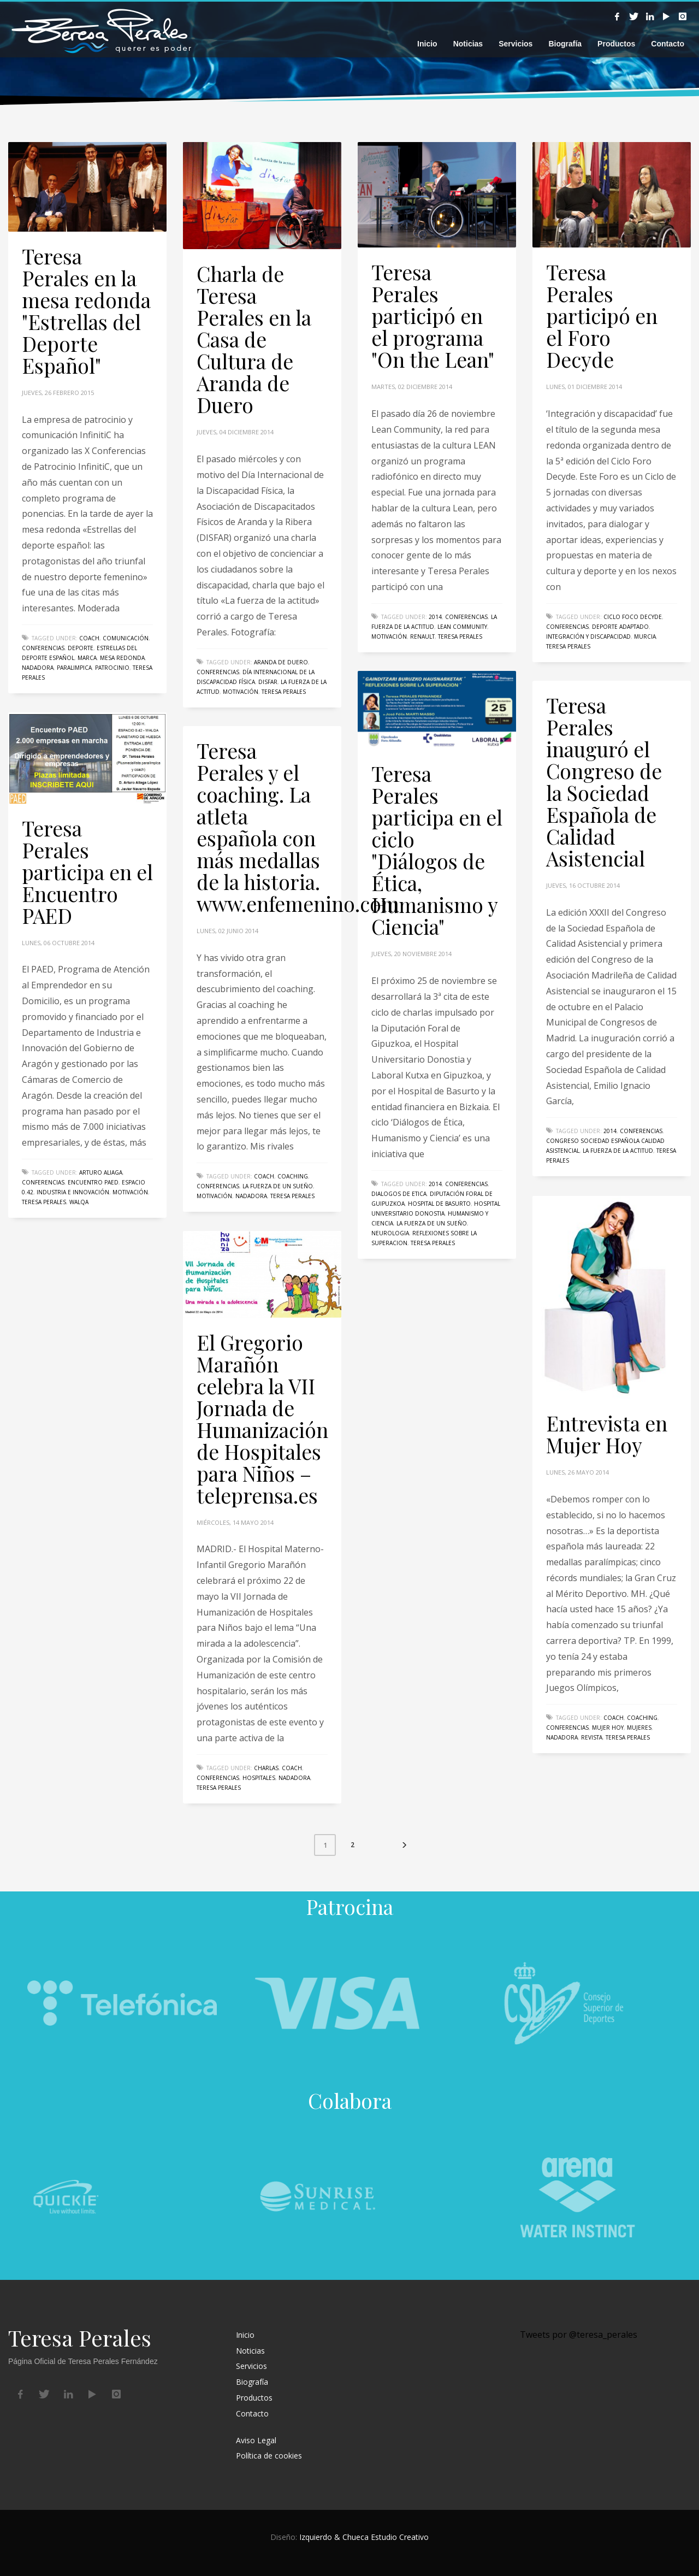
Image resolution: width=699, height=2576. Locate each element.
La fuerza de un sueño (431, 1223)
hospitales (258, 1778)
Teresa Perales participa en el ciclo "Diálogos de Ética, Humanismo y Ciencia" (436, 850)
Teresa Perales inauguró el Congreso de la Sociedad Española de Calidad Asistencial (604, 781)
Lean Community (462, 626)
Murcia (645, 636)
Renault (422, 636)
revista (591, 1737)
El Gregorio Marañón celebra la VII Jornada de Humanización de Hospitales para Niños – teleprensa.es (262, 1418)
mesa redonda (122, 658)
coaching (292, 1176)
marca (87, 658)
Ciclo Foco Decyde (632, 617)
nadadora (38, 667)
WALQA (78, 1202)
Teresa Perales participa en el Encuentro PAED (87, 872)
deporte (80, 648)
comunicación (126, 638)
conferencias (43, 648)
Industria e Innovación (73, 1192)
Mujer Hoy (608, 1727)
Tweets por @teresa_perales (578, 2335)
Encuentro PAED (93, 1182)
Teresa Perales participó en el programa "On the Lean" (432, 315)
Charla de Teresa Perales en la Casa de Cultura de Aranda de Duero (254, 339)
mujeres (639, 1727)
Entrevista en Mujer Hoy (606, 1434)
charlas (266, 1768)
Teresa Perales (284, 691)
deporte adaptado (620, 626)
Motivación (240, 691)
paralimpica (74, 667)
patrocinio (112, 667)
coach (89, 638)
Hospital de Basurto (439, 1203)
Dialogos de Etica (398, 1194)
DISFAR (267, 682)
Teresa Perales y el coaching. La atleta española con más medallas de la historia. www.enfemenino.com (298, 827)
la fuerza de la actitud (618, 1150)
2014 (435, 617)
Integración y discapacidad (588, 636)
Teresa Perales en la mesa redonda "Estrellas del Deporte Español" (86, 311)
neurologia (390, 1233)
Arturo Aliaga (100, 1172)
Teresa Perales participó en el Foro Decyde (601, 315)
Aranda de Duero (281, 662)
